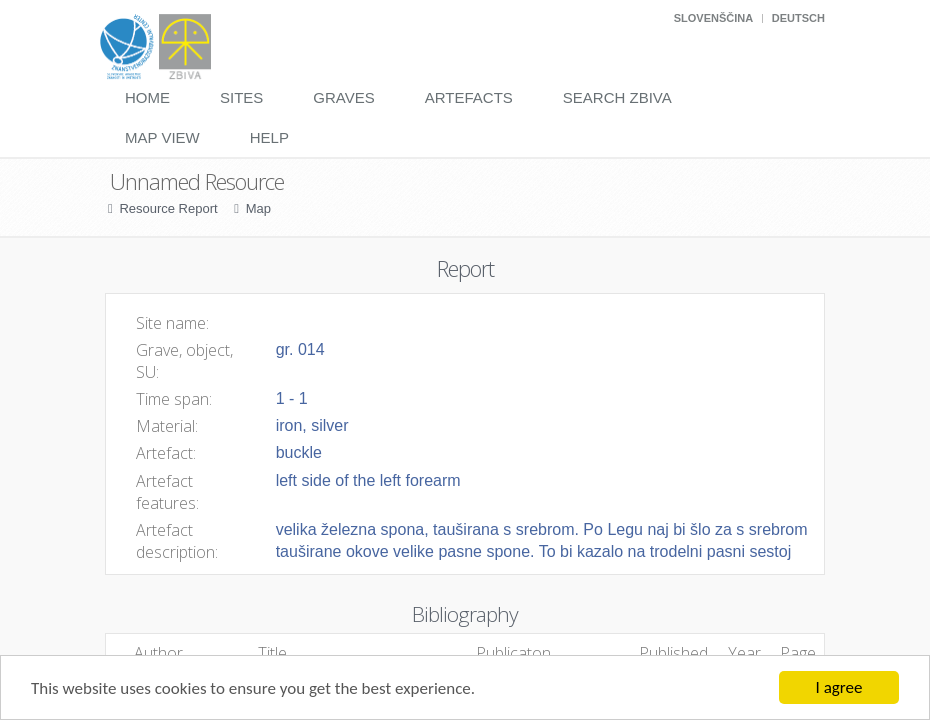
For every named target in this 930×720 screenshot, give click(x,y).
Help (269, 137)
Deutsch (798, 18)
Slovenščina (713, 18)
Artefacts (469, 97)
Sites (241, 97)
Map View (162, 137)
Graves (343, 97)
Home (147, 97)
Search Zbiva (617, 97)
